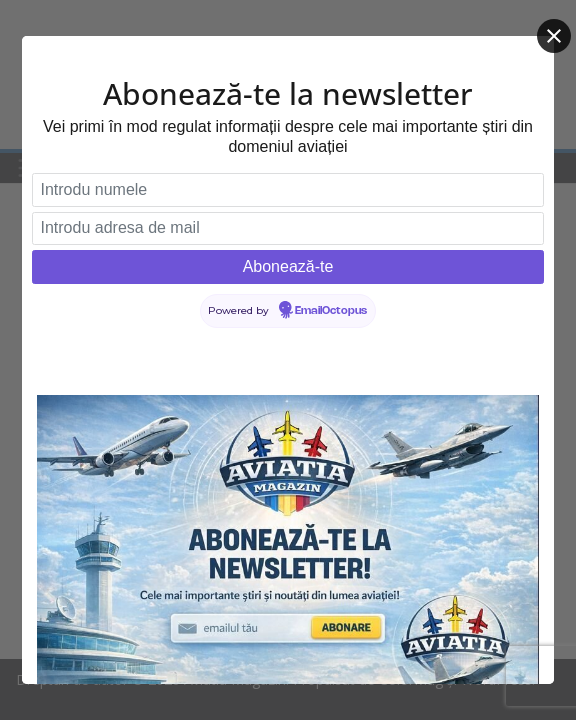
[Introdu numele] (288, 190)
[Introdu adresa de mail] (288, 229)
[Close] (554, 36)
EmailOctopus (331, 311)
